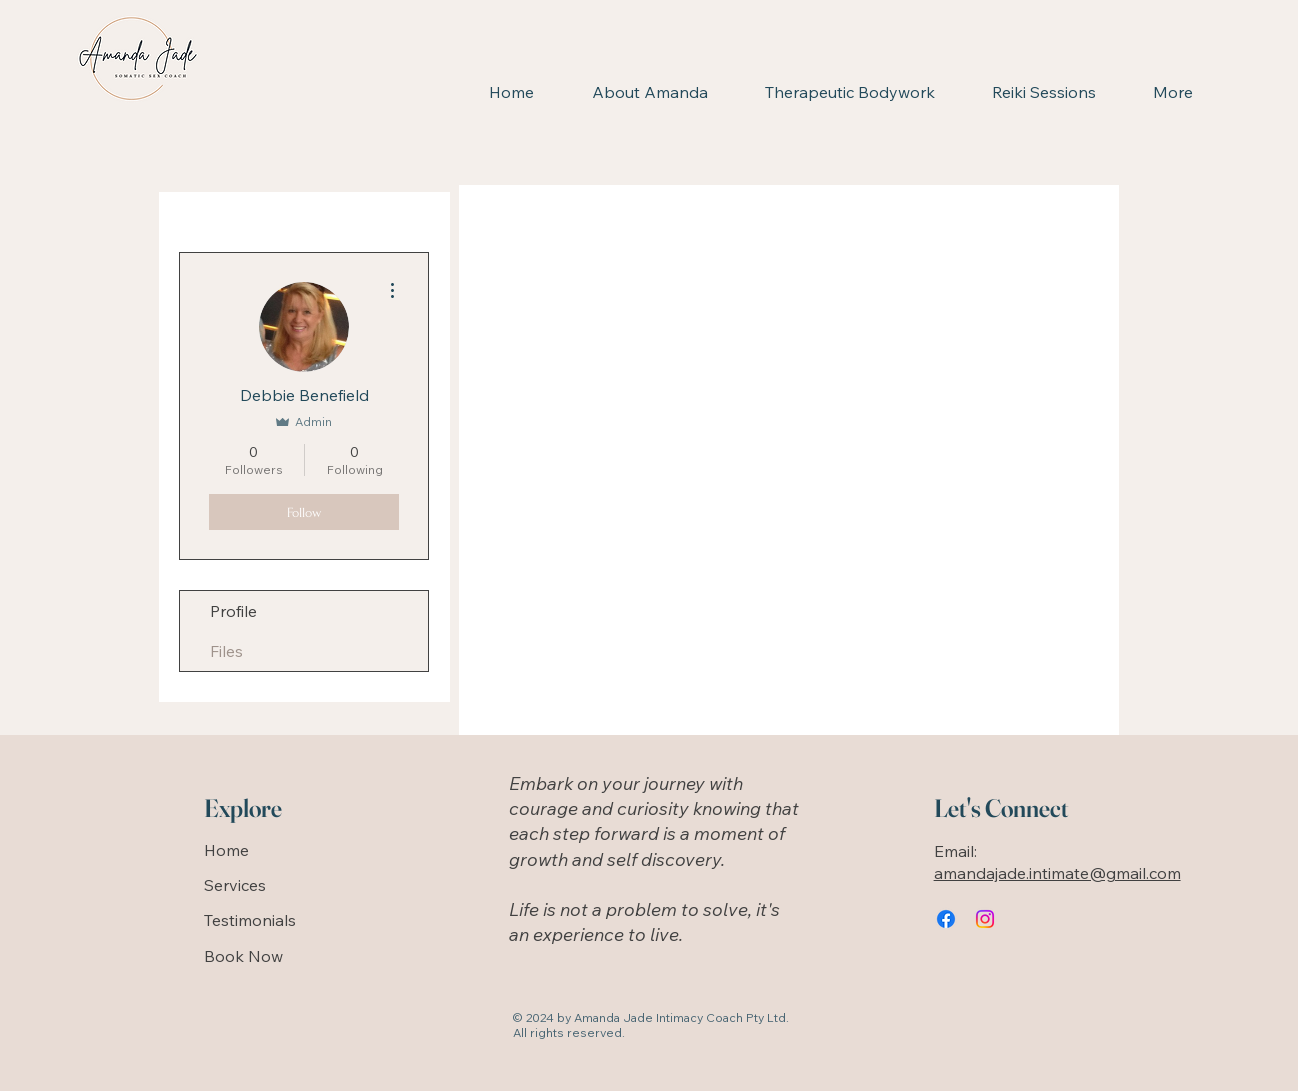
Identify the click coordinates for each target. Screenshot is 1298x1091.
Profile (233, 611)
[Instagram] (985, 919)
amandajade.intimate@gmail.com (1057, 873)
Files (226, 651)
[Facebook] (946, 919)
